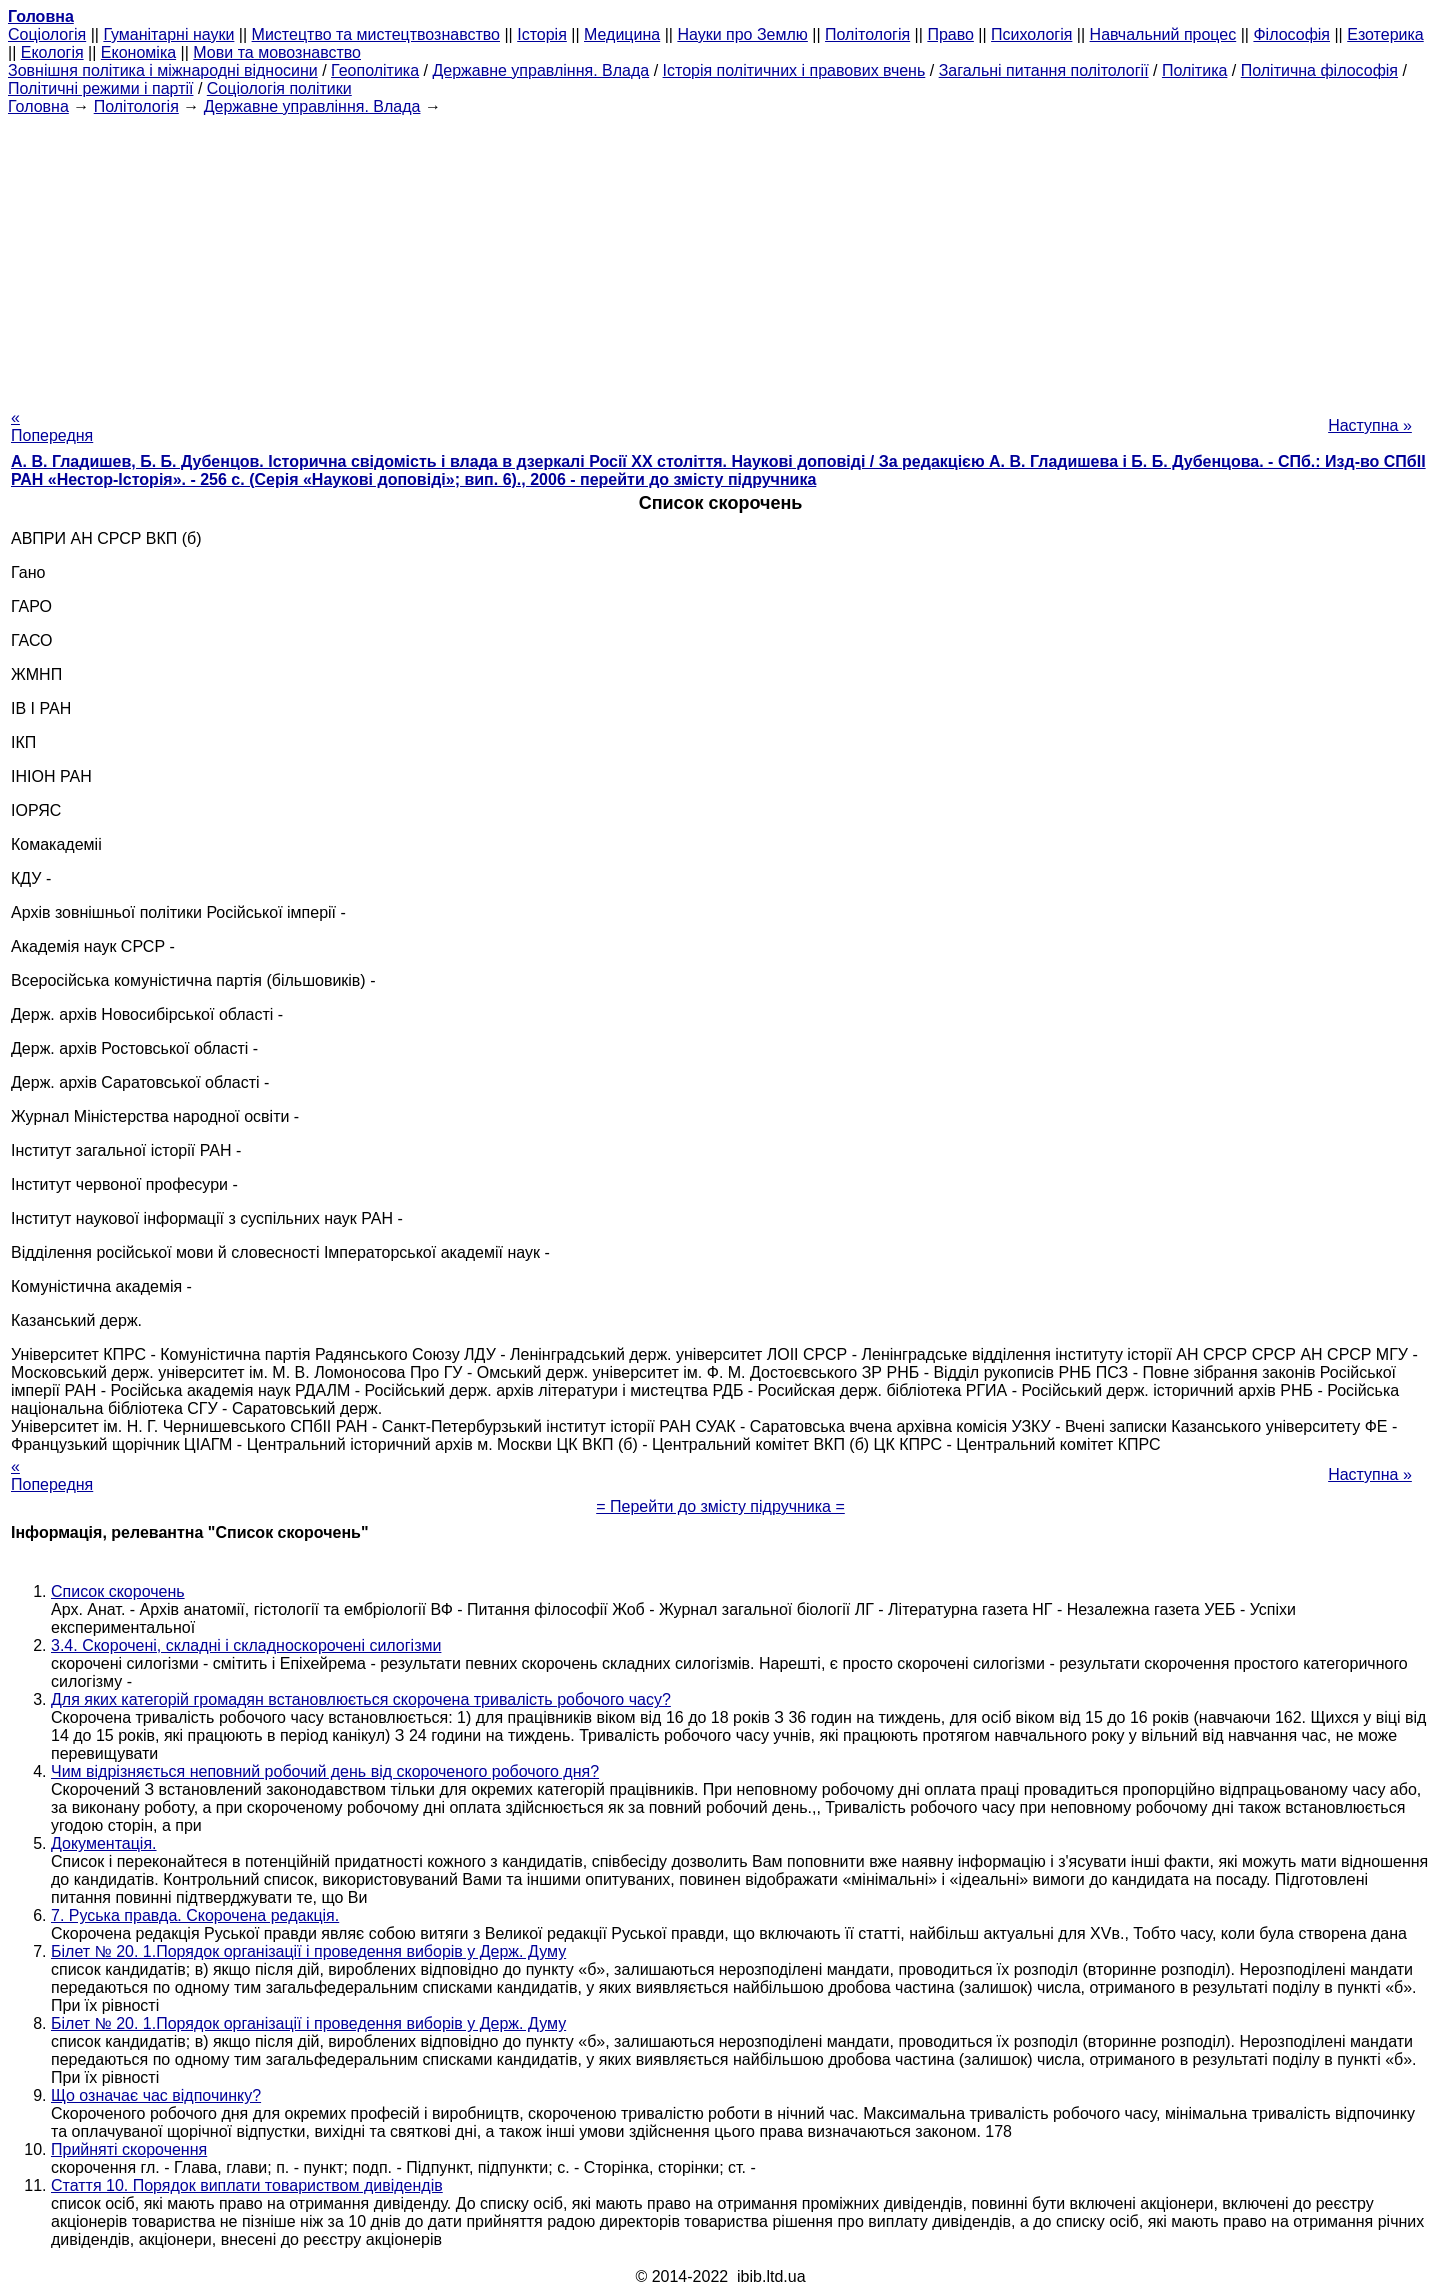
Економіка (138, 52)
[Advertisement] (721, 256)
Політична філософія (1319, 70)
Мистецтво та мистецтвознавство (376, 34)
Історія (542, 34)
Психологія (1031, 34)
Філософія (1291, 34)
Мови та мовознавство (277, 52)
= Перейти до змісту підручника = (720, 1506)
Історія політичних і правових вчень (794, 70)
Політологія (867, 34)
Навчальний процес (1163, 34)
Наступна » (1370, 425)
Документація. (104, 1843)
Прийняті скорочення (129, 2149)
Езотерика (1385, 34)
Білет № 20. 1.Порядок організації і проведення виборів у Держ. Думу (308, 1951)
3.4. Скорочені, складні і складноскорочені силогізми (246, 1645)
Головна (38, 106)
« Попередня (52, 426)
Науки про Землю (742, 34)
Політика (1194, 70)
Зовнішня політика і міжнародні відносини (163, 70)
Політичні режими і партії (100, 88)
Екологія (52, 52)
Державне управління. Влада (540, 70)
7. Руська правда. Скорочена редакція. (195, 1915)
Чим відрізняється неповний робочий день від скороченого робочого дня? (325, 1771)
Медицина (622, 34)
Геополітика (375, 70)
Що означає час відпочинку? (156, 2095)
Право (950, 34)
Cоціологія (47, 34)
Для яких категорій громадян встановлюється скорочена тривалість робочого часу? (361, 1699)
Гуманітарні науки (168, 34)
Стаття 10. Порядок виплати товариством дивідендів (247, 2185)
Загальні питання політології (1044, 70)
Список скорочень (118, 1591)
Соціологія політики (279, 88)
